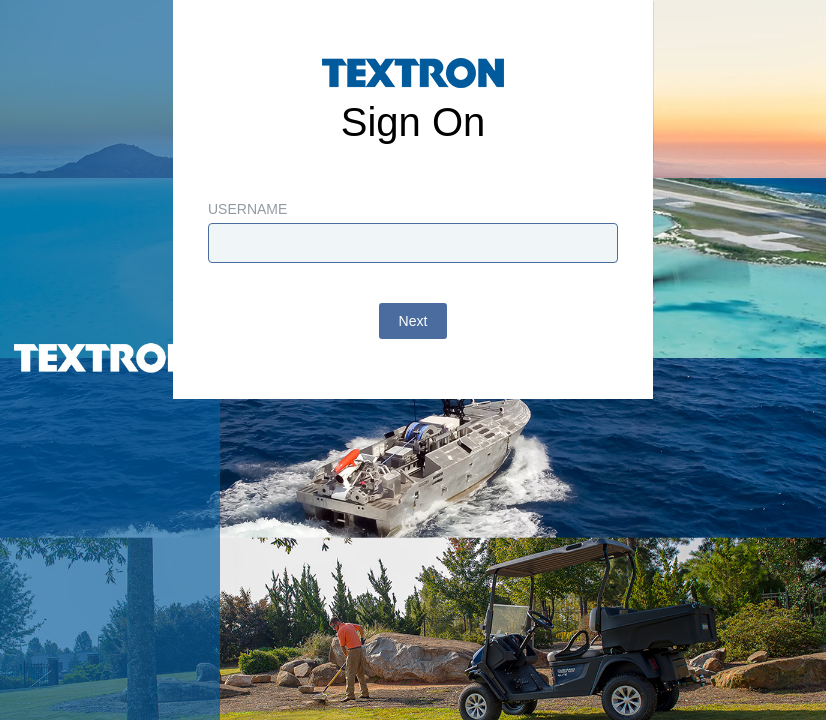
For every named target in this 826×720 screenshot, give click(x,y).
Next (413, 321)
